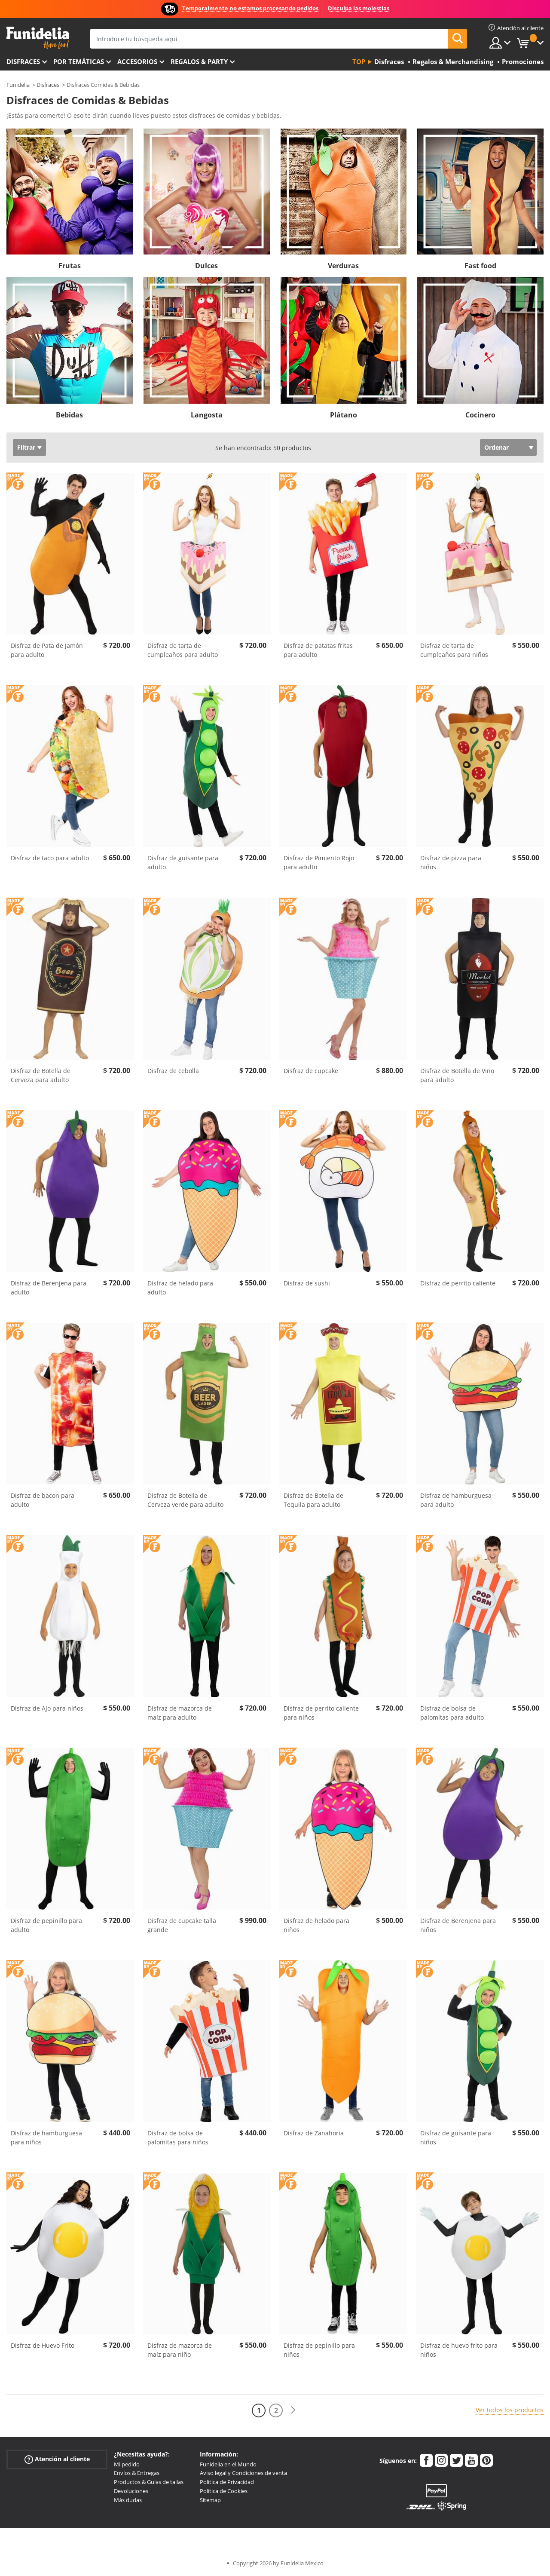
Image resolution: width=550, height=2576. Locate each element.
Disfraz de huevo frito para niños (459, 2349)
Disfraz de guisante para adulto (182, 862)
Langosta (207, 415)
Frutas (69, 265)
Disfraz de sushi (307, 1283)
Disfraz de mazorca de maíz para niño (179, 2349)
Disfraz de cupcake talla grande (181, 1925)
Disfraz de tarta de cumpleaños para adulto (182, 650)
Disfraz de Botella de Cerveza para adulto (40, 1075)
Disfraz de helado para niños (316, 1925)
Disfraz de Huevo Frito (42, 2345)
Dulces (206, 265)
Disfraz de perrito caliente (457, 1283)
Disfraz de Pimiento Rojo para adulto (319, 862)
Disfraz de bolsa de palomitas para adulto (452, 1712)
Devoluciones (131, 2491)
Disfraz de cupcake (311, 1071)
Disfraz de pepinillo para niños (319, 2349)
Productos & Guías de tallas (148, 2482)
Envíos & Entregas (136, 2473)
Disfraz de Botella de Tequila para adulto (313, 1500)
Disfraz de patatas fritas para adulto (318, 650)
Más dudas (128, 2500)
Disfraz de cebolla (173, 1071)
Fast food (480, 265)
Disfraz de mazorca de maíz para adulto (179, 1712)
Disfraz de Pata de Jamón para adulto (47, 650)
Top (358, 61)
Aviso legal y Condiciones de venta (243, 2473)
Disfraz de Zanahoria (314, 2133)
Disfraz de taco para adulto (50, 858)
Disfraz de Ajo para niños (47, 1708)
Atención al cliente (57, 2458)
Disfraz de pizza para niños (450, 862)
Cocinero (480, 415)
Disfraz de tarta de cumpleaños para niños (454, 650)
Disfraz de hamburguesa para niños (46, 2137)
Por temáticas (78, 61)
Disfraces (23, 61)
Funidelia (18, 85)
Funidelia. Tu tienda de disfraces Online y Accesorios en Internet (37, 38)
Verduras (343, 265)
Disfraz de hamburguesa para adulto (456, 1500)
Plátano (343, 415)
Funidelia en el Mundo (228, 2464)
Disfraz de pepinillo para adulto (46, 1925)
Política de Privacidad (227, 2482)
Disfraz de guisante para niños (455, 2137)
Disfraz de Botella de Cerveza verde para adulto (185, 1500)
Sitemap (210, 2500)
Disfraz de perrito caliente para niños (321, 1712)
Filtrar (26, 447)
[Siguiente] (293, 2410)
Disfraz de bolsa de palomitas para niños (177, 2137)
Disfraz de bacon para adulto (42, 1500)
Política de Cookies (224, 2491)
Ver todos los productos (510, 2410)
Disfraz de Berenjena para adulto (48, 1287)
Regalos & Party (199, 61)
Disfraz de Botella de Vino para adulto (457, 1075)
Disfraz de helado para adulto (180, 1287)
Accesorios (137, 61)
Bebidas (69, 415)
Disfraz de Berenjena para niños (458, 1925)
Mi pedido (127, 2464)
